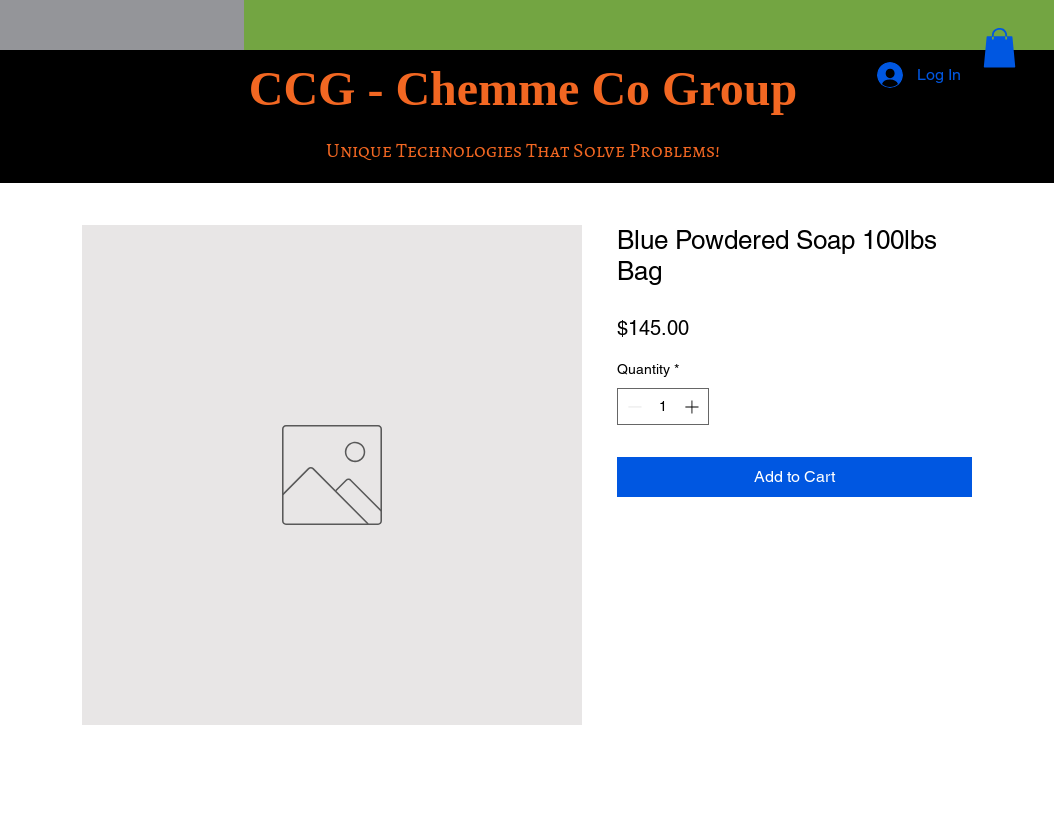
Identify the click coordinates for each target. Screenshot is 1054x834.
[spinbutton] (663, 406)
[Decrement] (632, 406)
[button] (999, 47)
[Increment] (693, 406)
